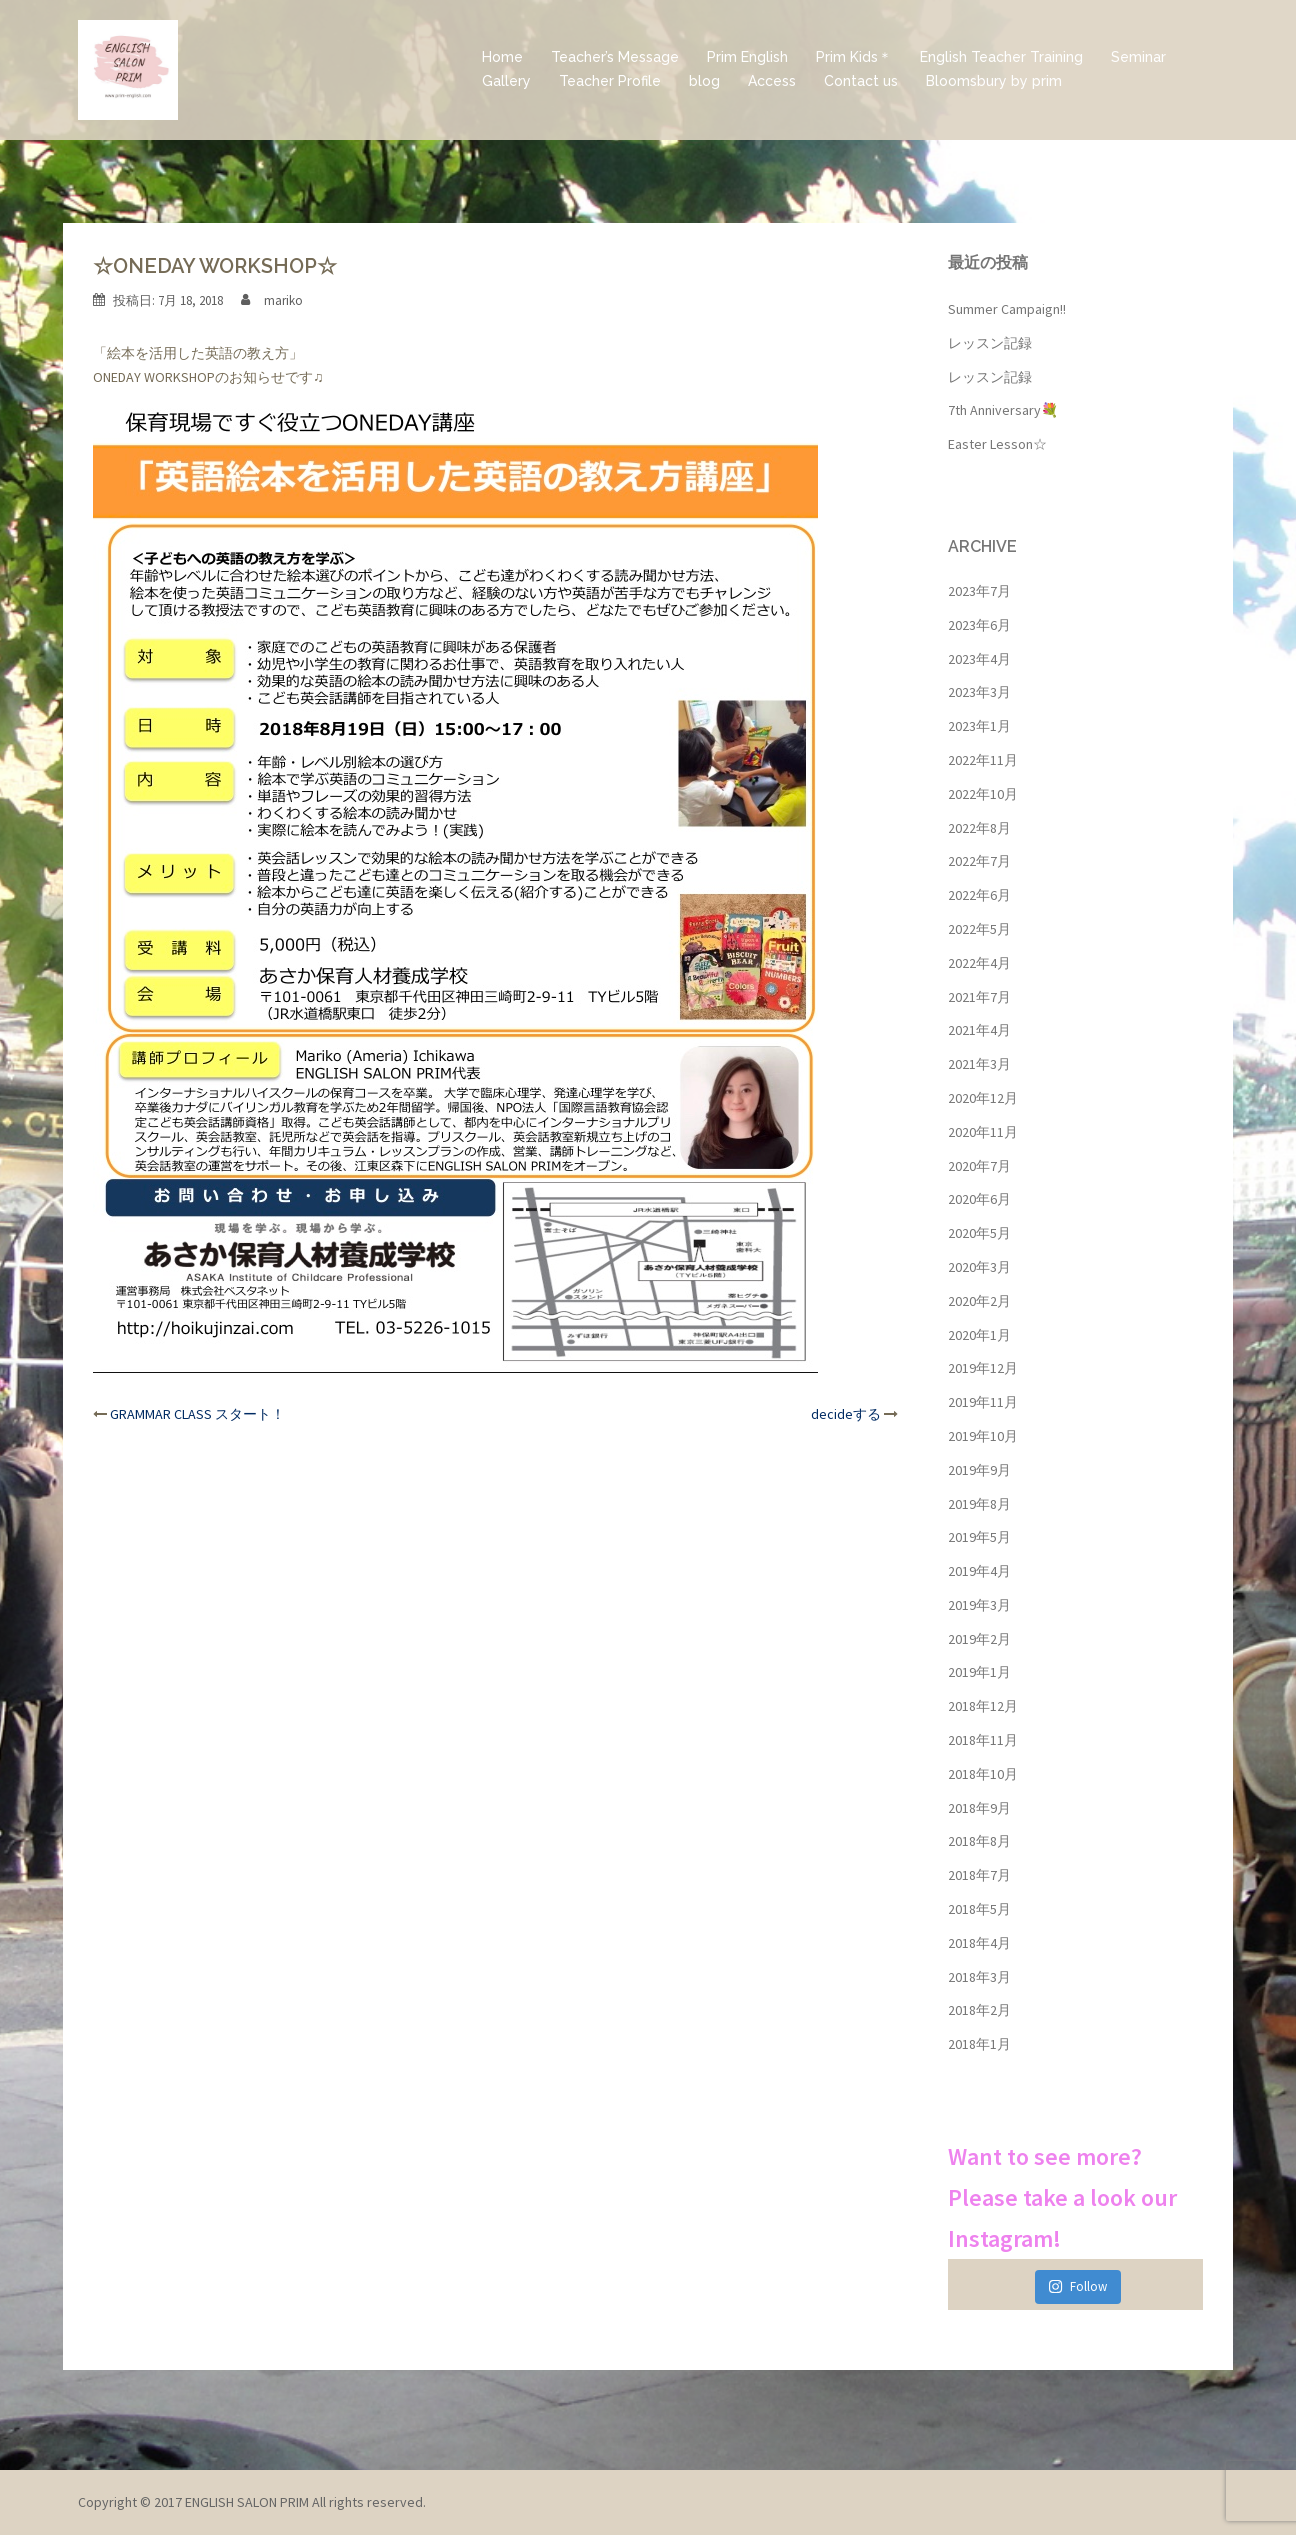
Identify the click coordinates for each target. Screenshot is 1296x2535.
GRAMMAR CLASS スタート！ (197, 1414)
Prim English (747, 57)
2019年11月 (983, 1402)
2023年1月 (979, 726)
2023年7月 (979, 591)
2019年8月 (979, 1504)
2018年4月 (979, 1943)
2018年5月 (979, 1909)
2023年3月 (979, 692)
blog (704, 81)
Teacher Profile (610, 81)
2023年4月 (979, 659)
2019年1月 (979, 1672)
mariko (283, 300)
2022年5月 (979, 929)
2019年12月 (983, 1368)
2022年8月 (979, 828)
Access (772, 81)
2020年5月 (979, 1233)
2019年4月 (979, 1571)
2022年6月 (979, 895)
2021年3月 (979, 1064)
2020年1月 (979, 1335)
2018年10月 (983, 1774)
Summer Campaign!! (1007, 309)
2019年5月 (979, 1537)
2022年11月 (983, 760)
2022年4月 (979, 963)
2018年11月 (983, 1740)
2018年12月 (983, 1706)
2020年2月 (979, 1301)
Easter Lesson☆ (997, 444)
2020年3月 (979, 1267)
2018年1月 (979, 2044)
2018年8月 (979, 1841)
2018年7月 (979, 1875)
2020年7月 (979, 1166)
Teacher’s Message (615, 57)
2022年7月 (979, 861)
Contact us (861, 81)
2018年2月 (979, 2010)
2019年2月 (979, 1639)
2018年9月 (979, 1808)
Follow (1077, 2286)
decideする (846, 1414)
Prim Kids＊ (854, 57)
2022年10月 (983, 794)
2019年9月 (979, 1470)
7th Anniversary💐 (1003, 410)
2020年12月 (983, 1098)
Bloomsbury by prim (994, 81)
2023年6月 (979, 625)
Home (502, 57)
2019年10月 (983, 1436)
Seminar (1138, 57)
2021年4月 (979, 1030)
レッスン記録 (990, 343)
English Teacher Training (1001, 57)
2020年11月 (983, 1132)
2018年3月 (979, 1977)
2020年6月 (979, 1199)
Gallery (506, 81)
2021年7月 (979, 997)
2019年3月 (979, 1605)
